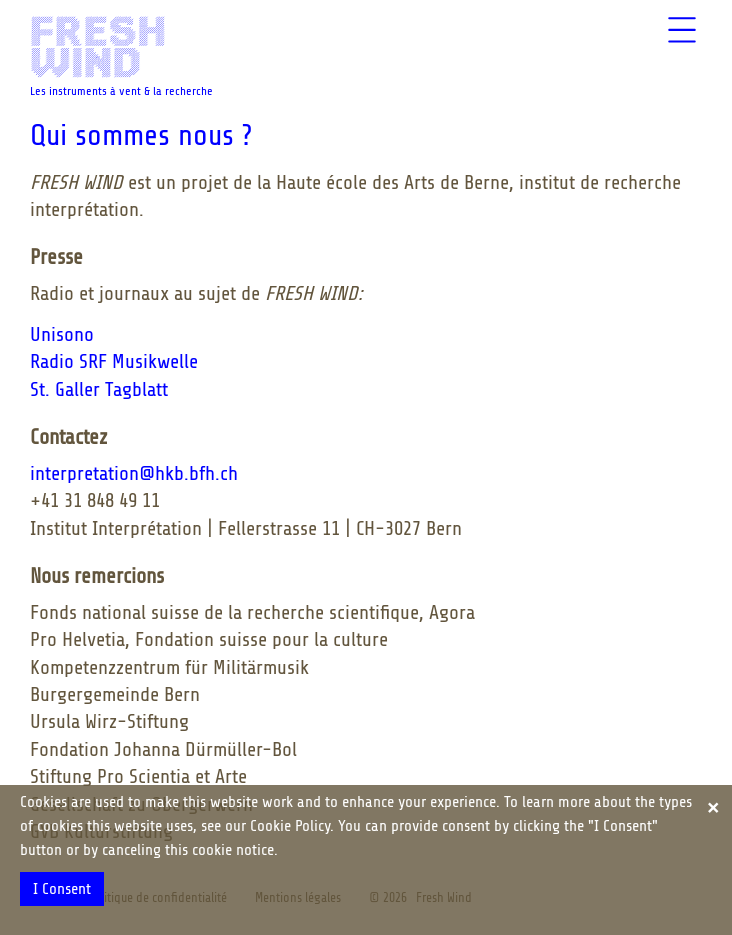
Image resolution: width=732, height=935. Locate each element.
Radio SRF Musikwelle (114, 361)
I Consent (62, 889)
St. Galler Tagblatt (99, 389)
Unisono (62, 334)
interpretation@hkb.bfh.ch (134, 473)
